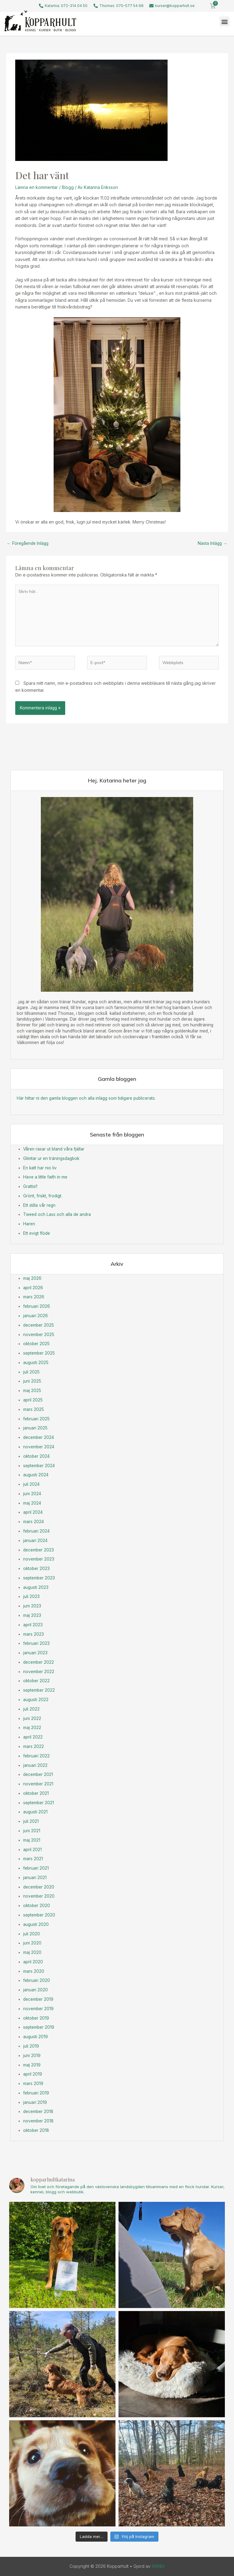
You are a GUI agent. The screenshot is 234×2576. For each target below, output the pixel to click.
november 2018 (38, 2120)
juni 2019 (32, 2055)
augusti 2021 (35, 1811)
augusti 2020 (36, 1924)
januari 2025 (35, 1428)
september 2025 (39, 1353)
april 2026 (33, 1287)
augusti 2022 (35, 1699)
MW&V (158, 2566)
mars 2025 (33, 1409)
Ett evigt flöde (36, 1233)
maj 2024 (32, 1503)
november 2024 (38, 1446)
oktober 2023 (36, 1568)
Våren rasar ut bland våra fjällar (53, 1149)
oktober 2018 (36, 2130)
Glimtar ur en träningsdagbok (51, 1158)
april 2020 (33, 1961)
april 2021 (32, 1849)
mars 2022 (33, 1746)
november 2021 (38, 1783)
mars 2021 (33, 1858)
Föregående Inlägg (27, 543)
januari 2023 (35, 1652)
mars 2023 (33, 1634)
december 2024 (38, 1437)
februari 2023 (36, 1643)
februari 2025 (36, 1418)
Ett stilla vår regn (39, 1205)
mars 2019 (33, 2083)
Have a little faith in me (45, 1177)
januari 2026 (35, 1315)
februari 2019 (36, 2092)
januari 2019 (35, 2102)
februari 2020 (36, 1980)
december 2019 (38, 1999)
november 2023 (38, 1559)
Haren (29, 1223)
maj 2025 (32, 1390)
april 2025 (33, 1400)
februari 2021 (36, 1868)
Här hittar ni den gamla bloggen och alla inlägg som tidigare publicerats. (86, 1098)
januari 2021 (35, 1877)
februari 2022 (36, 1755)
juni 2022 (32, 1718)
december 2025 (38, 1325)
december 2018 (38, 2111)
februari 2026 (36, 1306)
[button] (224, 21)
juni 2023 (32, 1605)
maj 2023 (32, 1615)
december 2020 (38, 1887)
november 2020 (39, 1896)
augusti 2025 (35, 1362)
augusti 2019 (35, 2036)
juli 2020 (31, 1933)
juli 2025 (31, 1372)
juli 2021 (31, 1821)
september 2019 (38, 2027)
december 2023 (38, 1549)
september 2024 (39, 1465)
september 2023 (39, 1577)
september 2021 (38, 1802)
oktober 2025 (36, 1343)
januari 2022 (35, 1765)
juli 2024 (31, 1484)
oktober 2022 (36, 1680)
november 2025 (38, 1334)
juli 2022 (31, 1709)
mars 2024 (33, 1521)
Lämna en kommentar (36, 187)
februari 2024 (36, 1531)
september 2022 (39, 1690)
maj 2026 (32, 1278)
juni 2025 (32, 1381)
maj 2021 (31, 1840)
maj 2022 (32, 1727)
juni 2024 (32, 1493)
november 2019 (38, 2008)
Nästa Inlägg (212, 543)
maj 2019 (32, 2065)
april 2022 (33, 1737)
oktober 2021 (36, 1793)
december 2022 (38, 1662)
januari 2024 (35, 1540)
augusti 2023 (35, 1587)
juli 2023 (31, 1596)
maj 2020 (32, 1952)
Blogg (68, 187)
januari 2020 (35, 1989)
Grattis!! (30, 1186)
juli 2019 (31, 2046)
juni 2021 (31, 1830)
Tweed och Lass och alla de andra (57, 1214)
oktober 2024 (36, 1456)
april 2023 (33, 1624)
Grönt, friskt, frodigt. (42, 1195)
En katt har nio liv (40, 1167)
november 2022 (38, 1671)
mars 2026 (33, 1296)
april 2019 (32, 2074)
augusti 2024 (35, 1474)
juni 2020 (32, 1943)
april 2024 (33, 1512)
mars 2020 (33, 1971)
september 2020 (39, 1915)
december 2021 (38, 1774)
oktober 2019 (36, 2018)
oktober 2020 (36, 1905)
